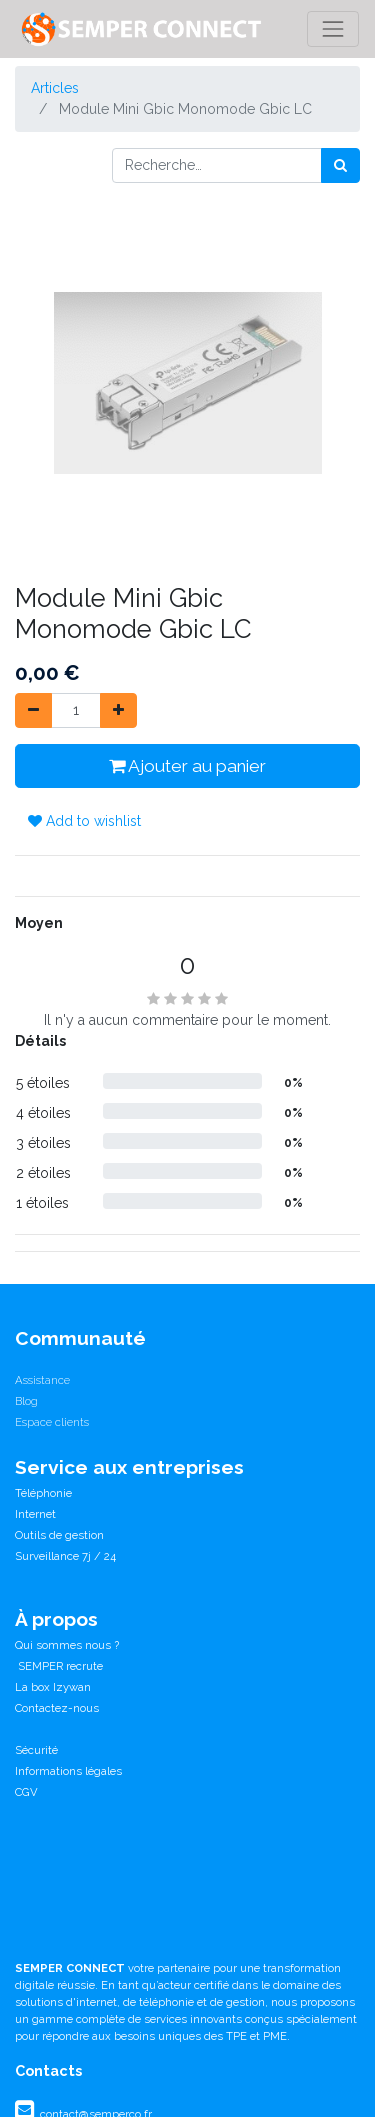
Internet (35, 1514)
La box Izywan (53, 1687)
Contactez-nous (57, 1708)
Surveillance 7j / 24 (65, 1556)
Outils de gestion (59, 1535)
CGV (26, 1792)
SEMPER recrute (59, 1666)
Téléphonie (43, 1493)
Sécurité (36, 1750)
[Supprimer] (33, 710)
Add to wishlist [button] (84, 821)
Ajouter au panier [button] (187, 766)
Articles (55, 88)
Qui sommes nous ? (67, 1645)
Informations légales (68, 1771)
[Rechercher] (340, 165)
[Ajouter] (118, 710)
